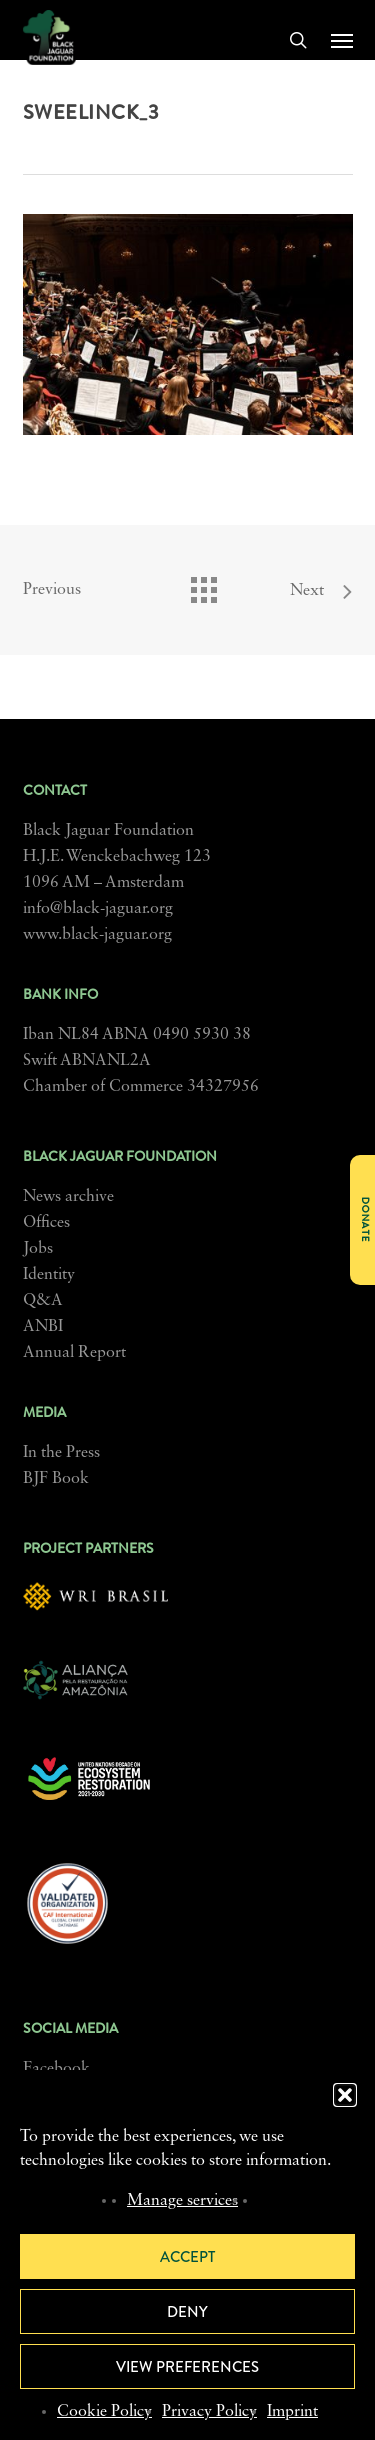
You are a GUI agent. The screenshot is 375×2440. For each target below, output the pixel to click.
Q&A (43, 1301)
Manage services (182, 2201)
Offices (46, 1223)
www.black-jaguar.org (97, 935)
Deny (187, 2312)
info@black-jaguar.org (98, 909)
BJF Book (56, 1479)
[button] (345, 2095)
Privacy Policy (209, 2412)
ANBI (43, 1327)
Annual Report (74, 1353)
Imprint (292, 2412)
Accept (187, 2257)
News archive (68, 1197)
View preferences (187, 2367)
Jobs (38, 1249)
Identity (49, 1275)
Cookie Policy (104, 2412)
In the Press (61, 1453)
